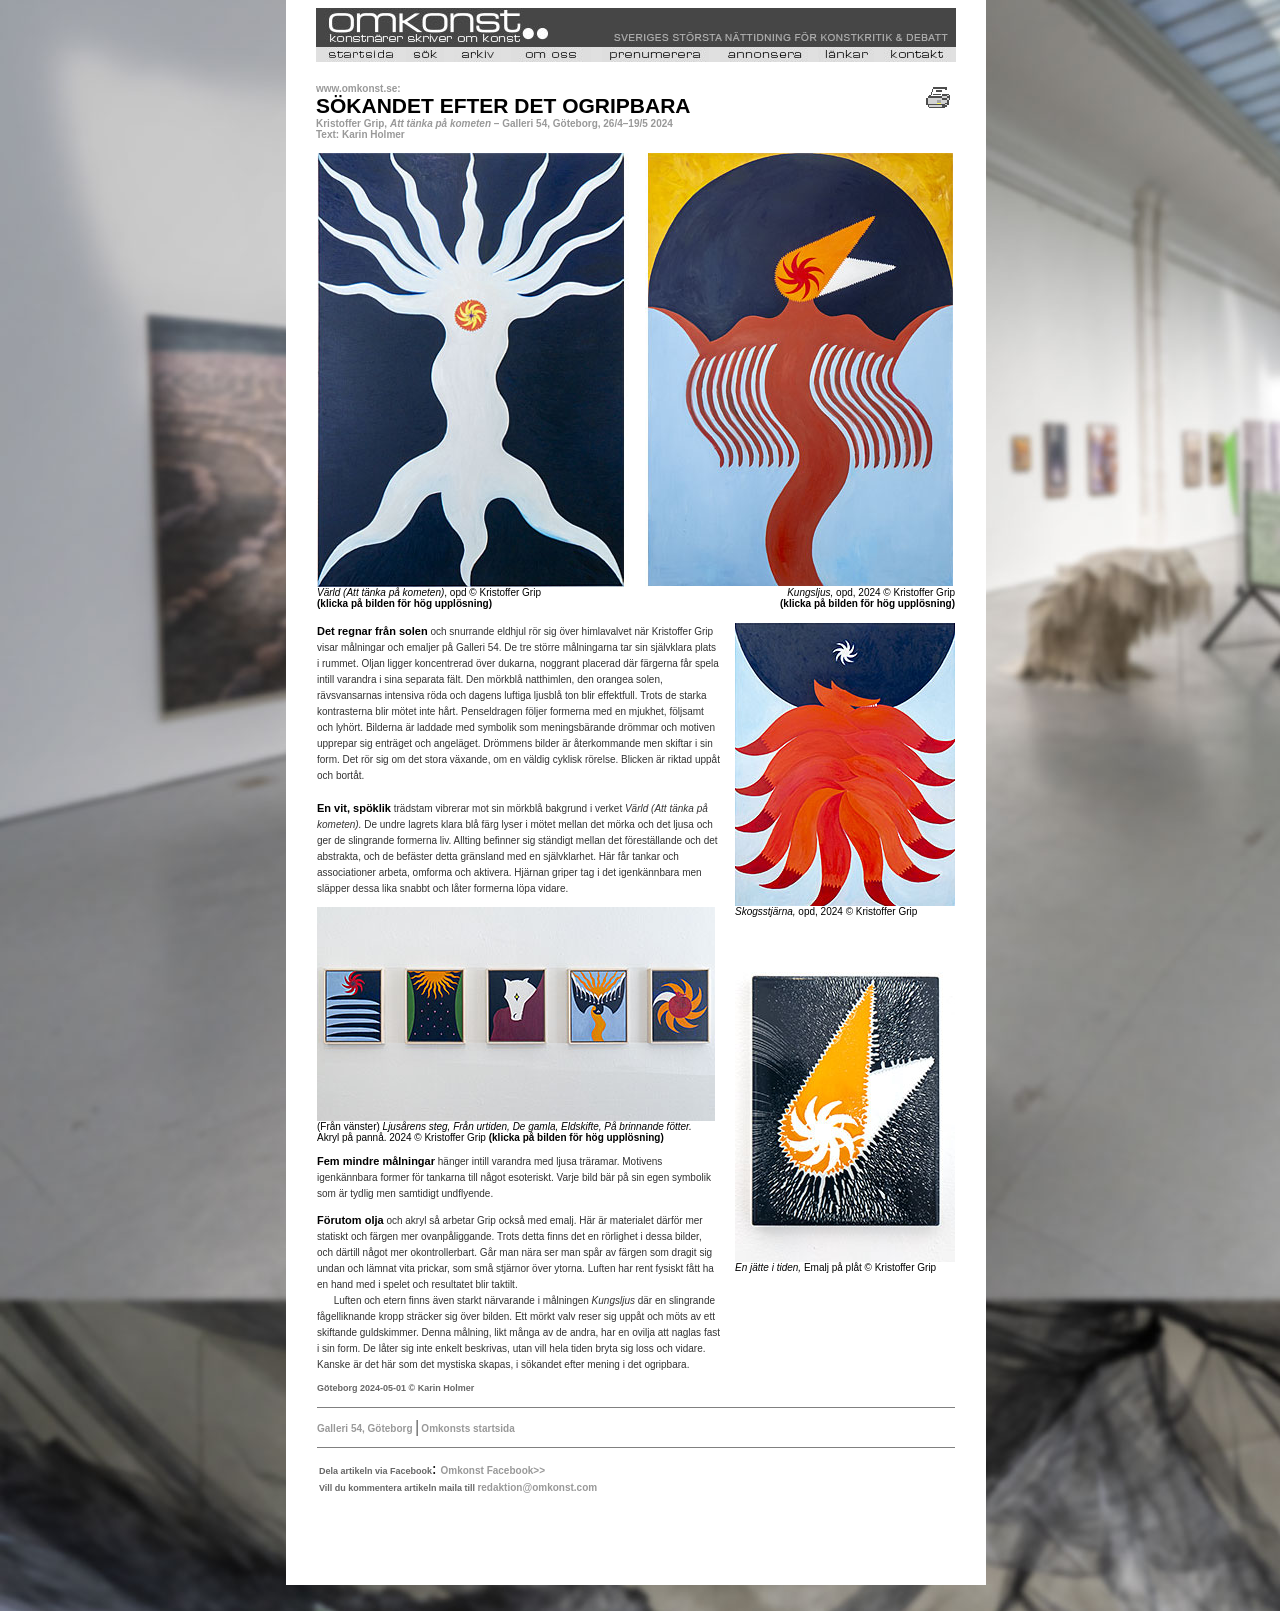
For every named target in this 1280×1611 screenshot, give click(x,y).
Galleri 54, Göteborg (365, 1428)
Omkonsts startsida (467, 1428)
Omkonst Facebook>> (493, 1470)
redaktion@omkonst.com (537, 1487)
